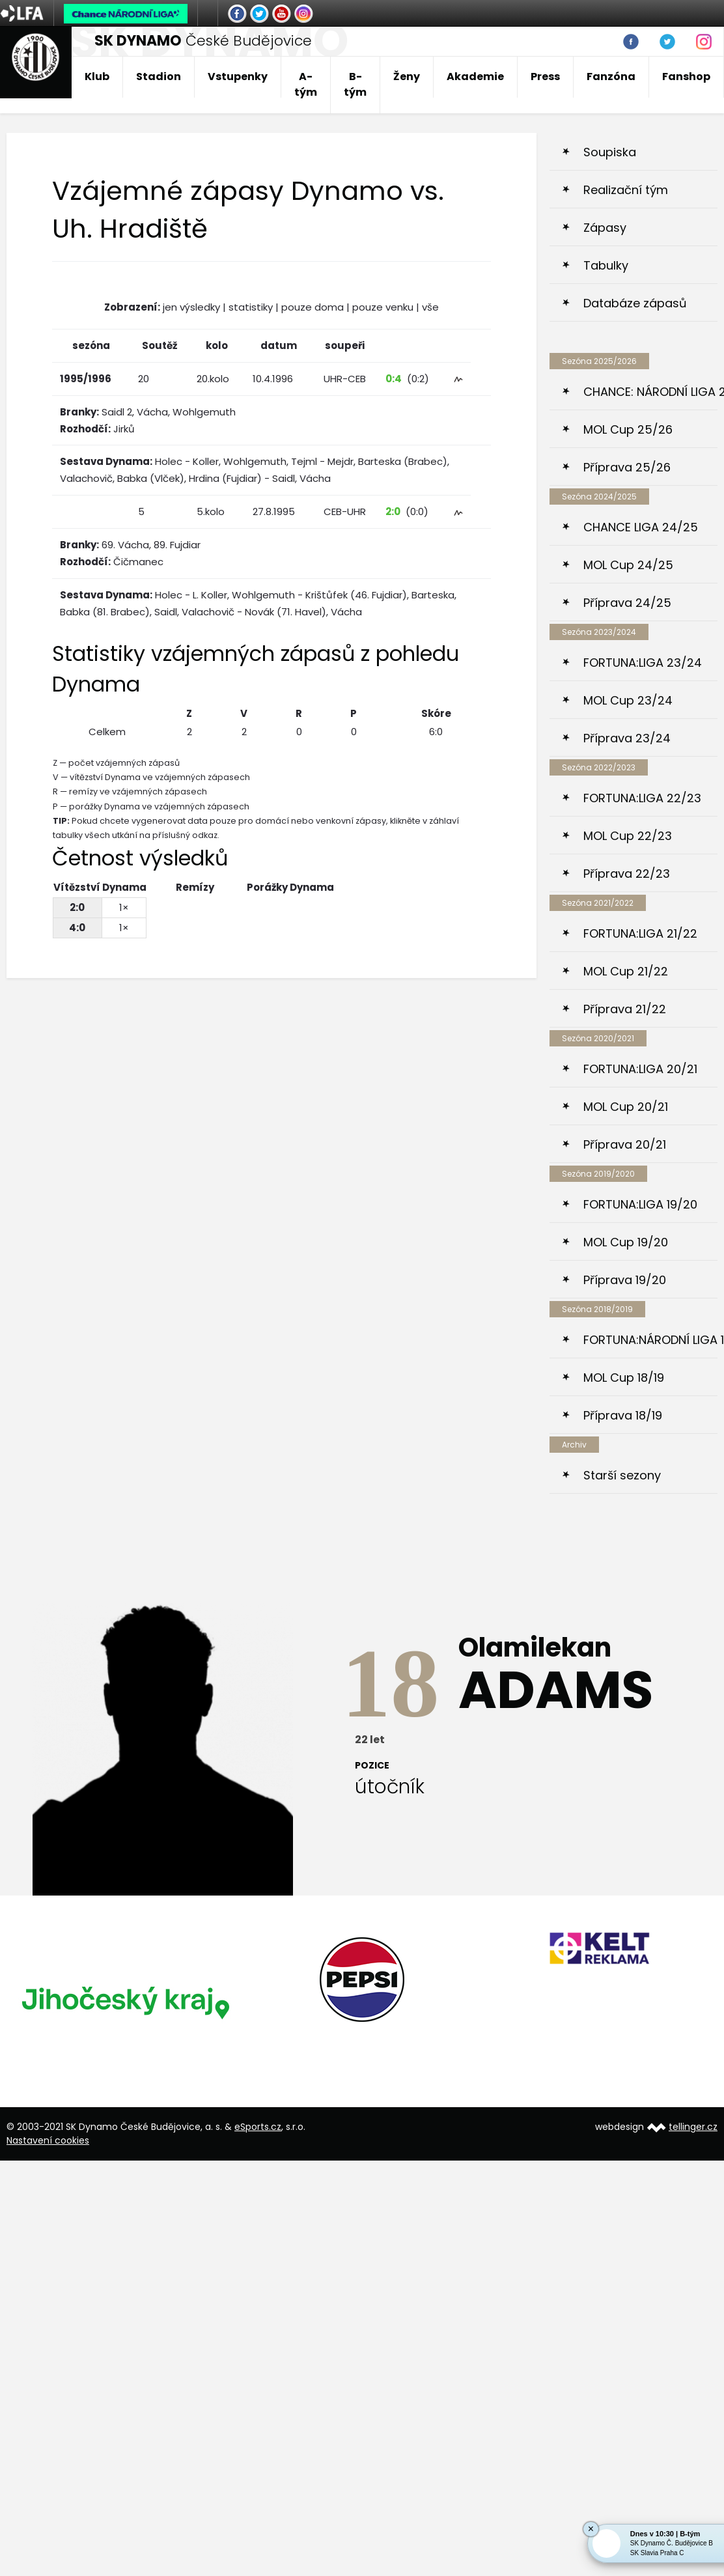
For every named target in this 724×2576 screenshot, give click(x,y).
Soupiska (609, 152)
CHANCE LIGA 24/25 (640, 527)
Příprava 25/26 (627, 467)
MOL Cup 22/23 (627, 836)
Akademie (475, 76)
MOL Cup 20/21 (625, 1107)
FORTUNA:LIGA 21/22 (640, 933)
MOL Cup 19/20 (625, 1242)
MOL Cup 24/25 (628, 565)
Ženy (406, 76)
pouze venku (382, 307)
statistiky (251, 307)
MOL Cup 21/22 (625, 971)
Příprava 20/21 (624, 1144)
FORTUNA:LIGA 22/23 (642, 798)
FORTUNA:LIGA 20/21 (640, 1069)
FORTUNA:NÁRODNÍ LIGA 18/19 (650, 1340)
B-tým (355, 84)
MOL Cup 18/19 (623, 1377)
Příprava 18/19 (622, 1415)
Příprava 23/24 (627, 738)
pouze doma (312, 307)
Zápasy (604, 227)
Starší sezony (622, 1475)
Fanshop (686, 76)
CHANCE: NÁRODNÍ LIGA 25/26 (650, 392)
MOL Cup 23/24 (628, 700)
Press (545, 76)
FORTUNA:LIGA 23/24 (642, 662)
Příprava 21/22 (624, 1009)
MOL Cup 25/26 (628, 429)
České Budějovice (203, 41)
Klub (97, 76)
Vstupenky (238, 76)
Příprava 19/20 (624, 1280)
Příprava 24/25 (627, 603)
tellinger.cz (693, 2126)
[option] (125, 2001)
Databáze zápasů (635, 303)
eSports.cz (257, 2126)
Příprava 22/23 (626, 873)
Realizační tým (625, 190)
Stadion (158, 76)
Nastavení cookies (48, 2140)
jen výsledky (191, 307)
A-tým (305, 84)
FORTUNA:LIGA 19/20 (640, 1204)
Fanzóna (611, 76)
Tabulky (605, 265)
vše (430, 307)
